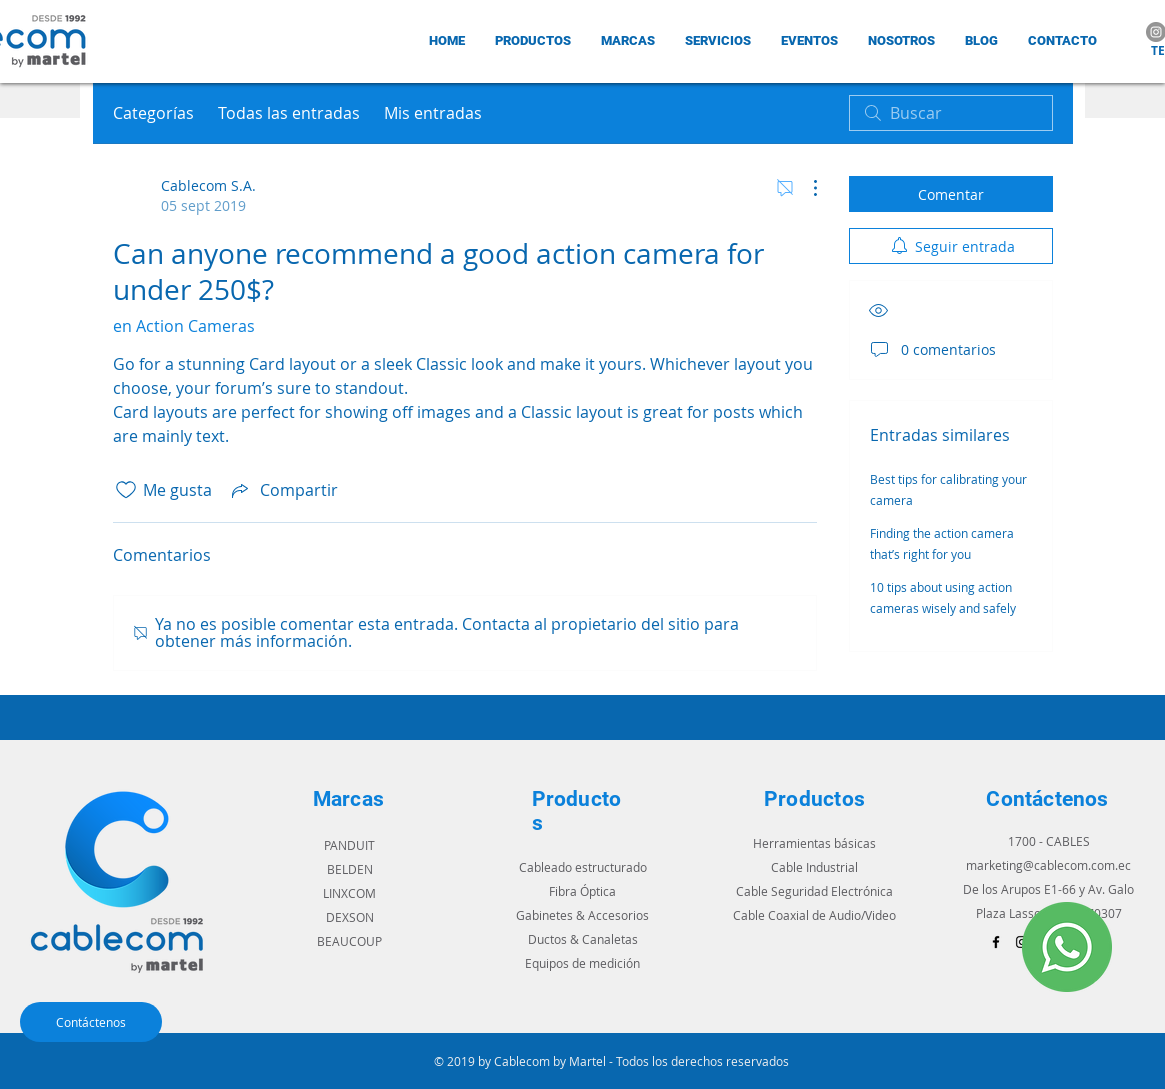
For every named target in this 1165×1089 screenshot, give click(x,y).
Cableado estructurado (583, 867)
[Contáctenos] (91, 1022)
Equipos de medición (582, 963)
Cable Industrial (814, 867)
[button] (628, 40)
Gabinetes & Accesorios (582, 915)
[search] (951, 113)
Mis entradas (433, 113)
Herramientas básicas (814, 843)
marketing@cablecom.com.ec (1048, 865)
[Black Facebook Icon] (996, 942)
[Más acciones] (805, 188)
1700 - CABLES (1049, 841)
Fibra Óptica (582, 891)
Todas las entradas (289, 113)
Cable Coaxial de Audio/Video (814, 915)
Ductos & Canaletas (583, 939)
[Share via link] (283, 490)
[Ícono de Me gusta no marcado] (126, 490)
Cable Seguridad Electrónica (814, 891)
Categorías (153, 113)
